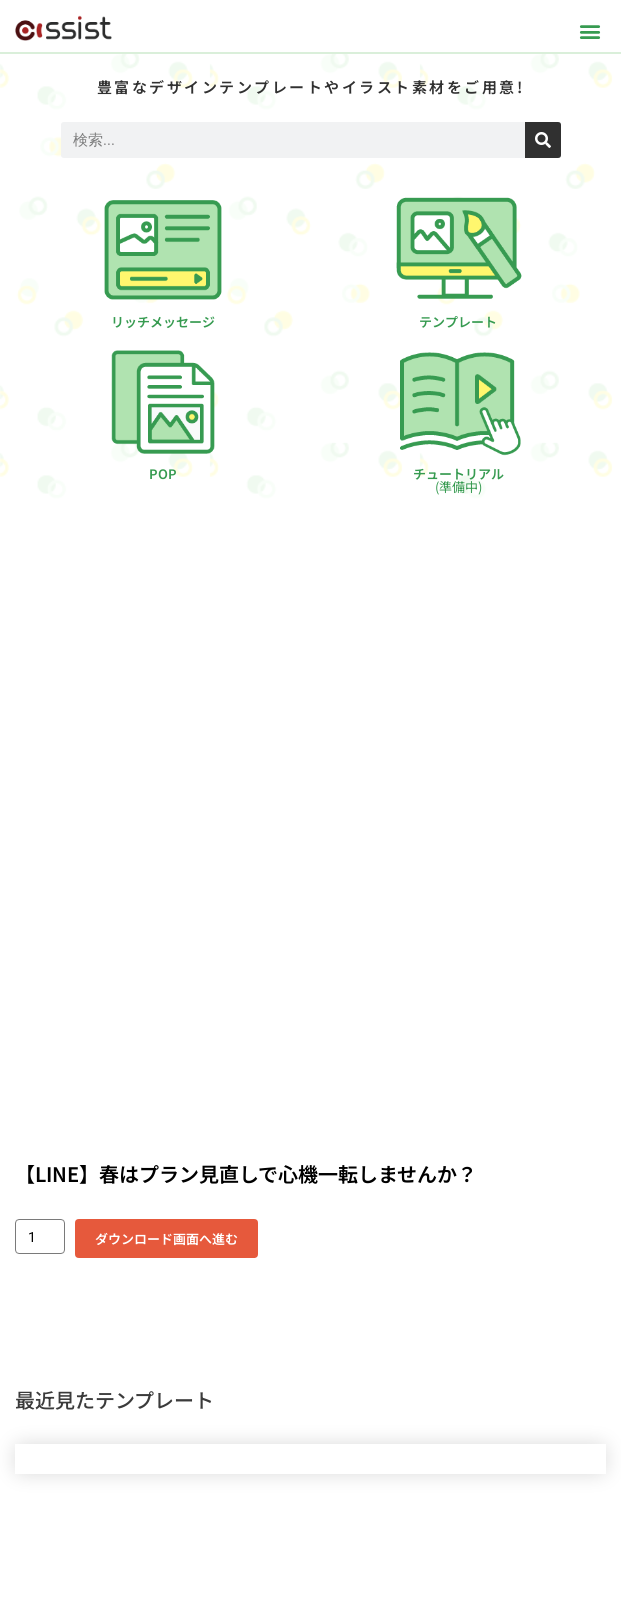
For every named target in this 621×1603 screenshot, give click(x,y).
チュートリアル (458, 480)
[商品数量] (40, 1236)
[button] (589, 30)
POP (163, 473)
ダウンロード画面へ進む (166, 1238)
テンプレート (458, 321)
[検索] (543, 140)
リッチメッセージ (163, 321)
